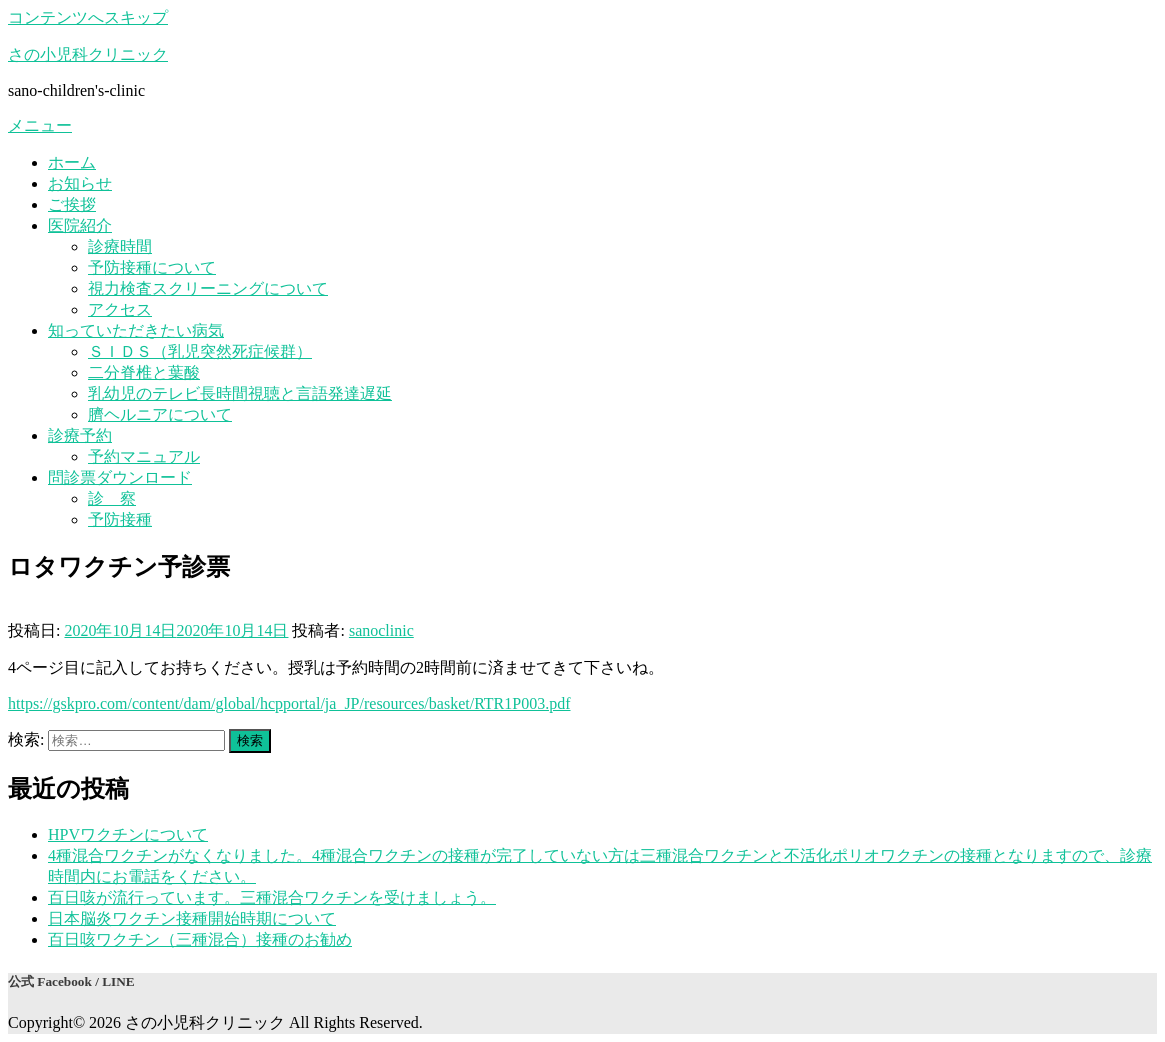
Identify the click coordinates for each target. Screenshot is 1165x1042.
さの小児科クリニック (88, 54)
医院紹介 (80, 225)
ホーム (72, 162)
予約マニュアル (144, 456)
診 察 (112, 498)
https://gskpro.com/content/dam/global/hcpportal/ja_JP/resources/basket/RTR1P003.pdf (289, 703)
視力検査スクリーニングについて (208, 288)
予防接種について (152, 267)
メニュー (40, 125)
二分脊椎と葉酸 (144, 372)
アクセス (120, 309)
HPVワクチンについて (128, 834)
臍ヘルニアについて (160, 414)
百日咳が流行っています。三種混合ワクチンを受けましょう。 (272, 897)
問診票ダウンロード (120, 477)
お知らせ (80, 183)
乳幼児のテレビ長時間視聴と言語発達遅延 (240, 393)
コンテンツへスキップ (88, 17)
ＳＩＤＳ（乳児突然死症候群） (200, 351)
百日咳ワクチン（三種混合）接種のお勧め (200, 939)
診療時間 (120, 246)
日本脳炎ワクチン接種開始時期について (192, 918)
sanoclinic (381, 630)
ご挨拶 (72, 204)
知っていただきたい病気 (136, 330)
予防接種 (120, 519)
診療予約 (80, 435)
